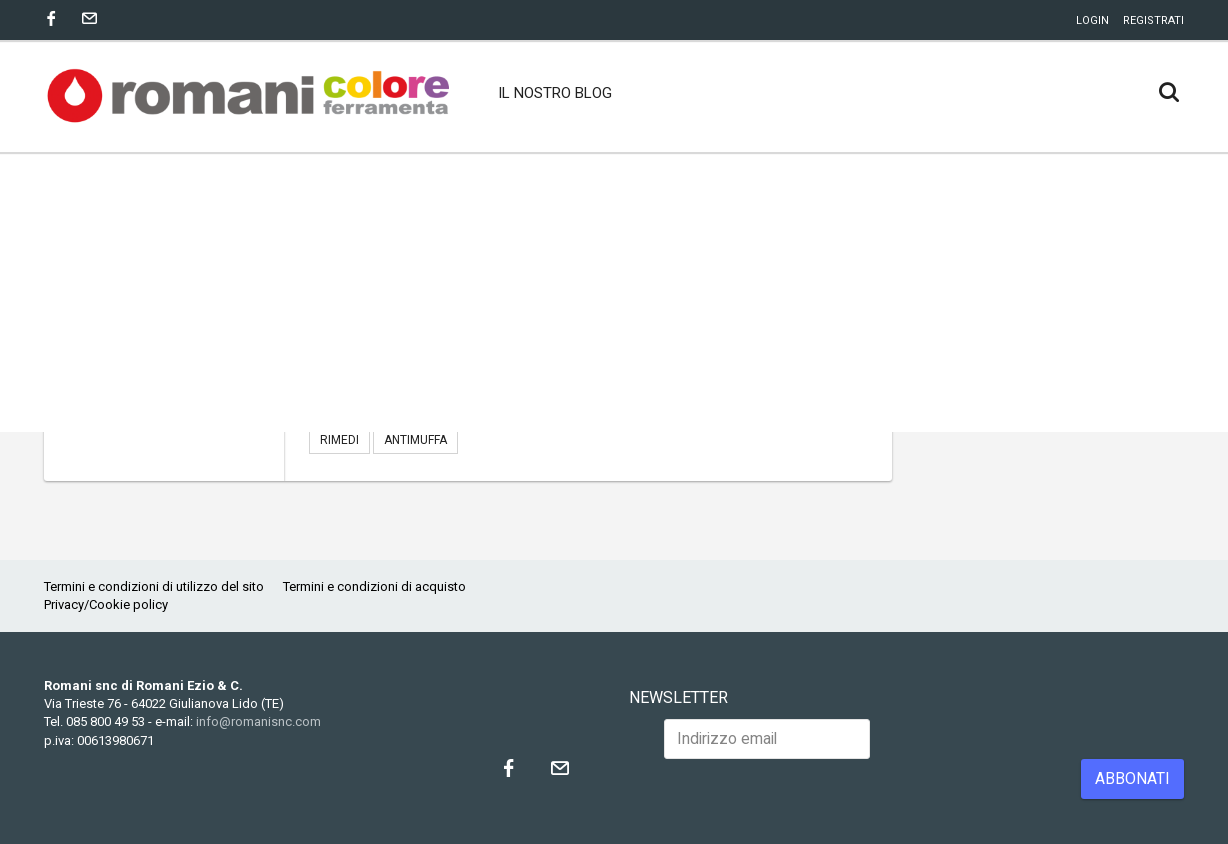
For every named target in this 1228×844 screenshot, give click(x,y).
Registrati (1153, 20)
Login (1092, 20)
